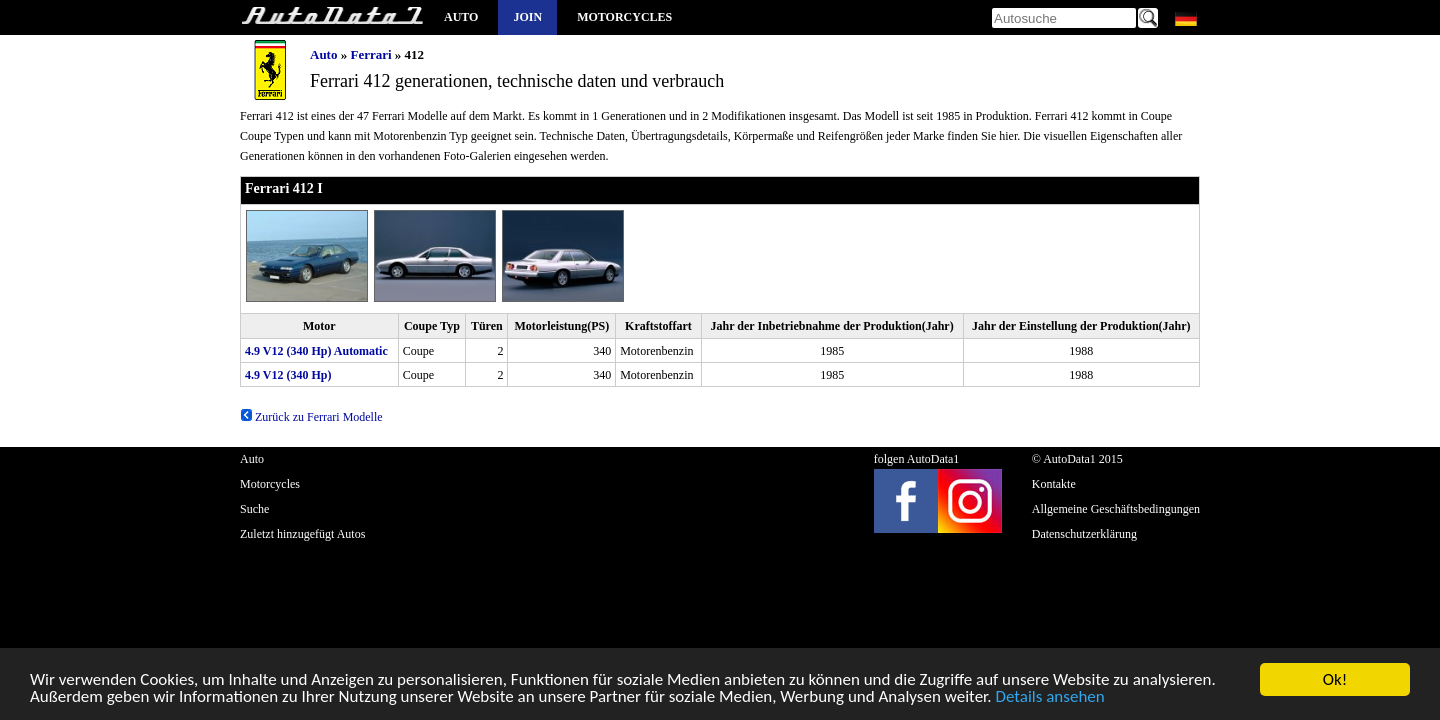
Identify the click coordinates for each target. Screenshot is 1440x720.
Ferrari (370, 54)
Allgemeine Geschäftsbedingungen (1116, 509)
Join (527, 17)
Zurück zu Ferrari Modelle (311, 417)
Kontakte (1054, 484)
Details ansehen (1049, 698)
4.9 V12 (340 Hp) (288, 375)
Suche (254, 509)
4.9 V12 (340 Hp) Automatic (316, 351)
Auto (461, 17)
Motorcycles (624, 17)
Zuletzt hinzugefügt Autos (302, 534)
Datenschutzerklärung (1084, 534)
